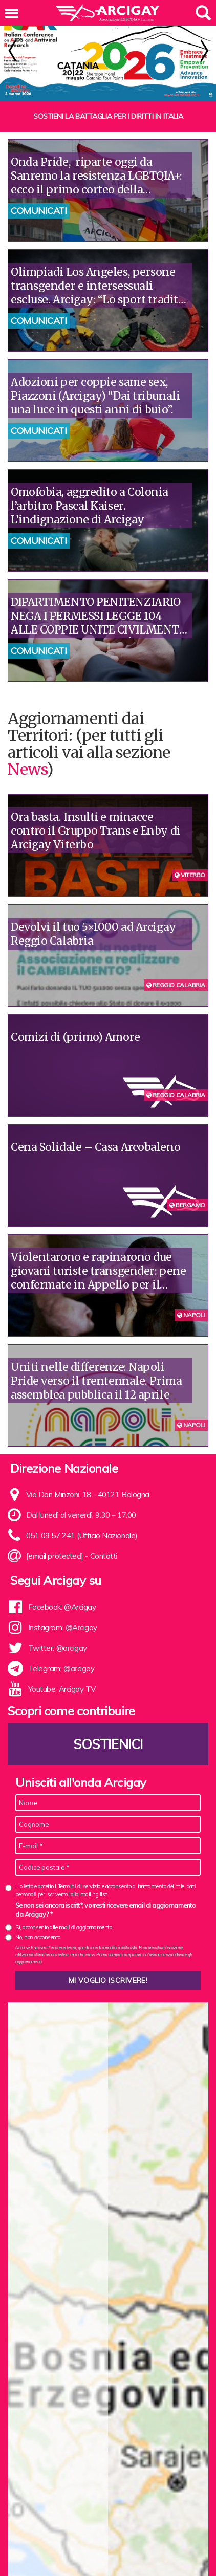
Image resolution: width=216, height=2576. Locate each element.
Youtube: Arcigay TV (62, 1678)
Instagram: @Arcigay (62, 1616)
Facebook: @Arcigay (62, 1596)
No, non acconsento (37, 1926)
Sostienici (108, 1732)
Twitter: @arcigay (57, 1637)
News (27, 758)
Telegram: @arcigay (61, 1657)
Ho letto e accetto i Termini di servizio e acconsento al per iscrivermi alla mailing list (105, 1878)
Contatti (103, 1544)
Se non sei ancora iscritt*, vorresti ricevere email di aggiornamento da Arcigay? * (105, 1898)
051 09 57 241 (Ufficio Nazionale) (82, 1524)
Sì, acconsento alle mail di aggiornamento (63, 1915)
